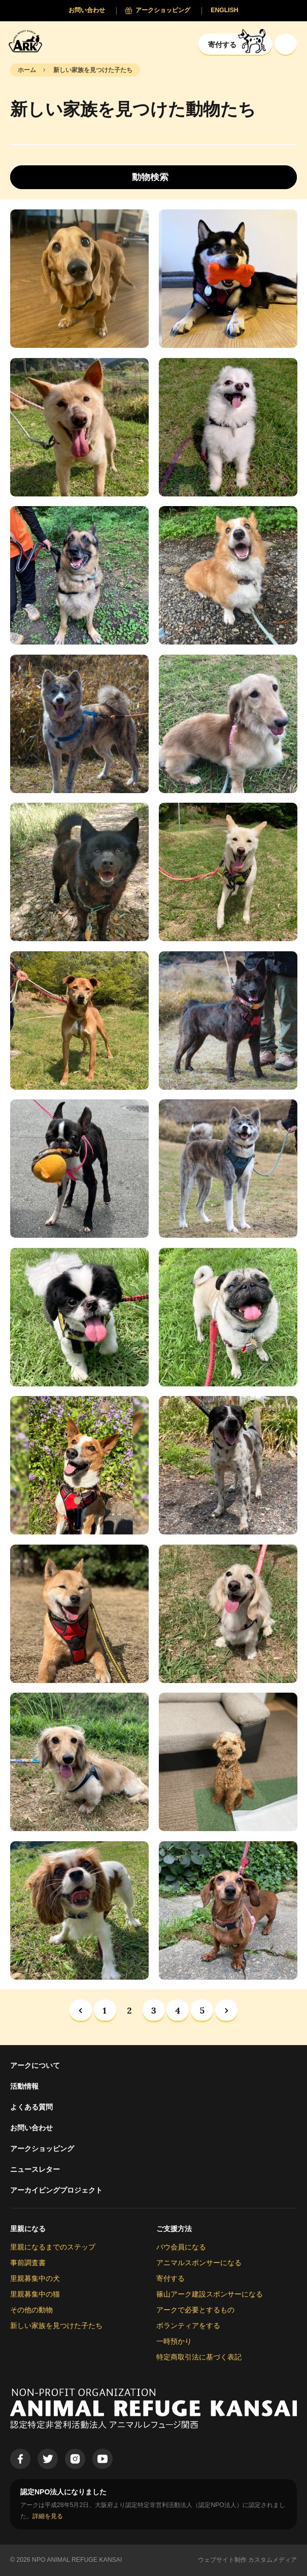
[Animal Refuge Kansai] (28, 41)
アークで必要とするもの (195, 2310)
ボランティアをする (188, 2325)
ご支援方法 (174, 2229)
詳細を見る (47, 2516)
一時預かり (174, 2341)
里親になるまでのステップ (52, 2247)
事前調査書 (28, 2263)
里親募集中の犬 (35, 2278)
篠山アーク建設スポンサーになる (209, 2294)
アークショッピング (42, 2148)
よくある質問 (31, 2107)
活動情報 (24, 2086)
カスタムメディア (272, 2559)
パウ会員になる (181, 2247)
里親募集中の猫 (35, 2294)
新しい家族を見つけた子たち (56, 2325)
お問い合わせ (31, 2128)
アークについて (35, 2065)
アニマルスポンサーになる (199, 2263)
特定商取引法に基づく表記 (199, 2357)
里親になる (28, 2229)
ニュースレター (35, 2169)
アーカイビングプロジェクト (56, 2190)
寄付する (170, 2278)
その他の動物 (31, 2310)
